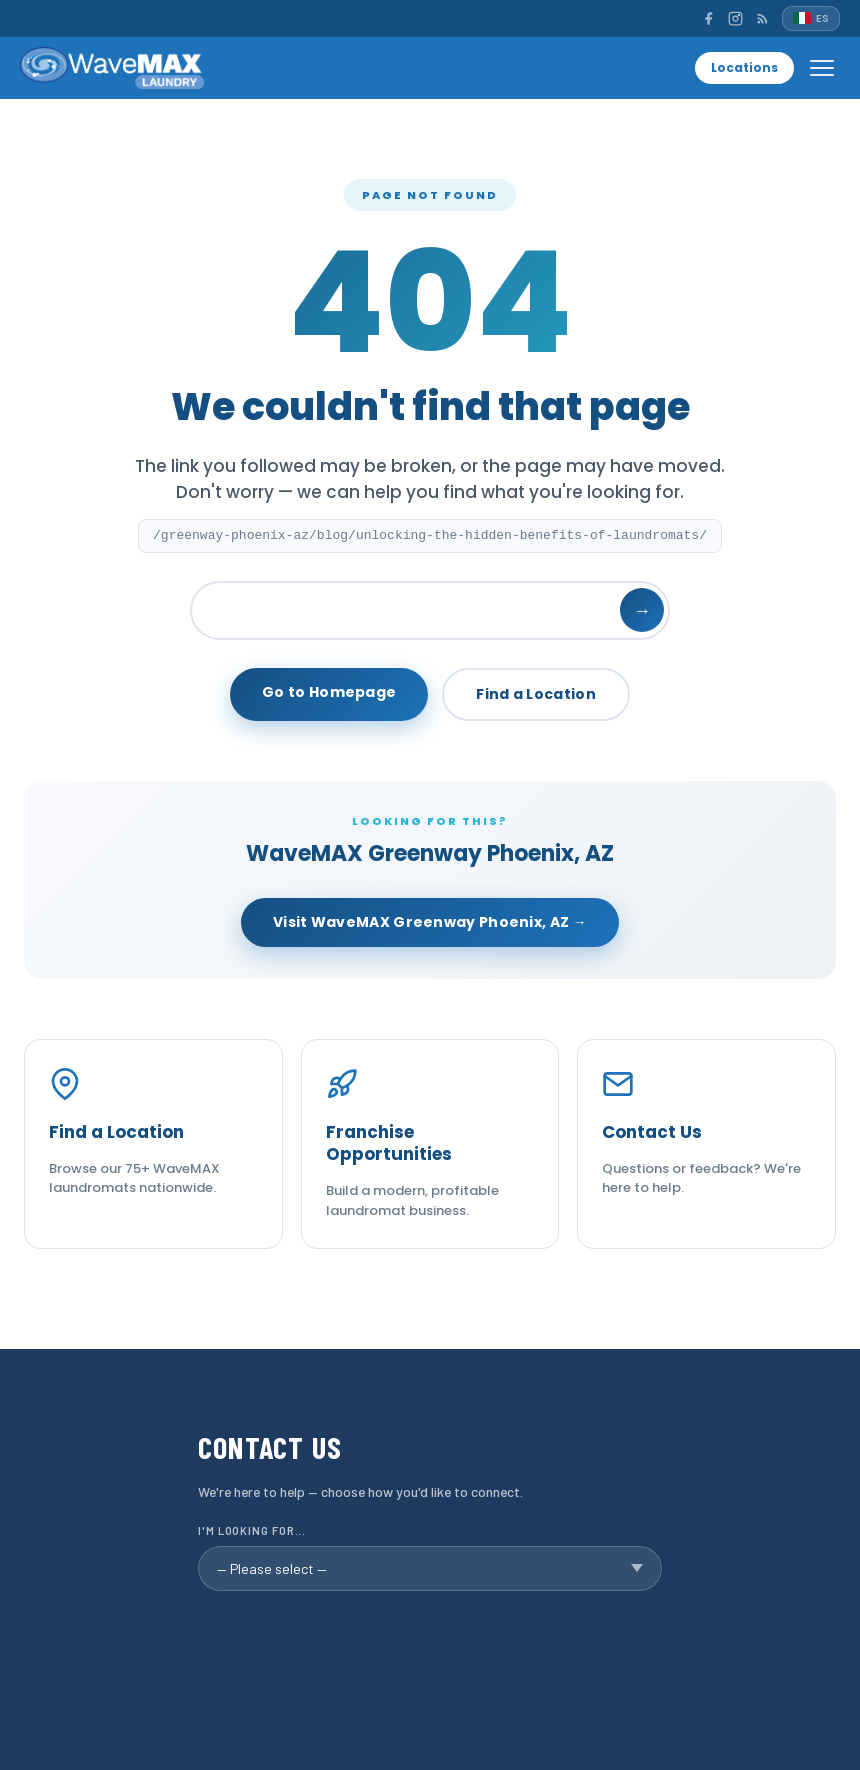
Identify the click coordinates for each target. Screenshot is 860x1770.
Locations (744, 67)
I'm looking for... (252, 1530)
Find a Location (536, 694)
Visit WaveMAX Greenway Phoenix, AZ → (430, 922)
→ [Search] (642, 610)
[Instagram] (735, 18)
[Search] (430, 610)
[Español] (811, 18)
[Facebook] (708, 18)
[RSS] (762, 18)
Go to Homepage (329, 692)
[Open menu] (822, 68)
